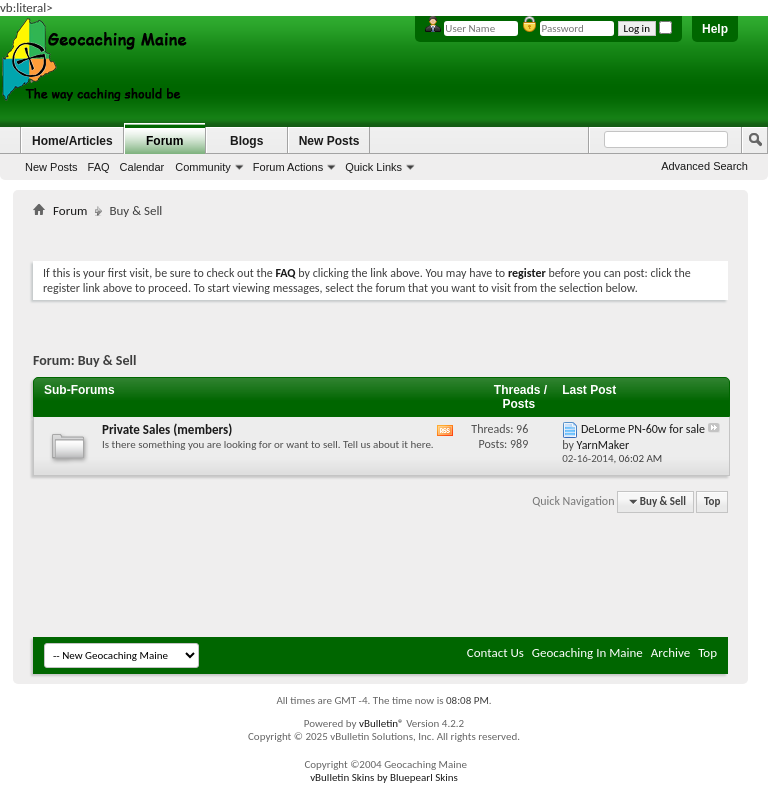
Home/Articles (72, 141)
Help (715, 29)
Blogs (246, 141)
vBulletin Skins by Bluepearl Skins (384, 777)
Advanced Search (704, 166)
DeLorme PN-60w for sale (643, 429)
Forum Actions (288, 167)
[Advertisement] (397, 235)
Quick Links (373, 167)
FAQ (99, 167)
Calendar (142, 167)
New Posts (51, 167)
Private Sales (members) (167, 429)
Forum (164, 141)
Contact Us (495, 652)
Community (203, 167)
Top (712, 501)
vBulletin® (381, 723)
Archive (670, 652)
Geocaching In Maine (587, 652)
